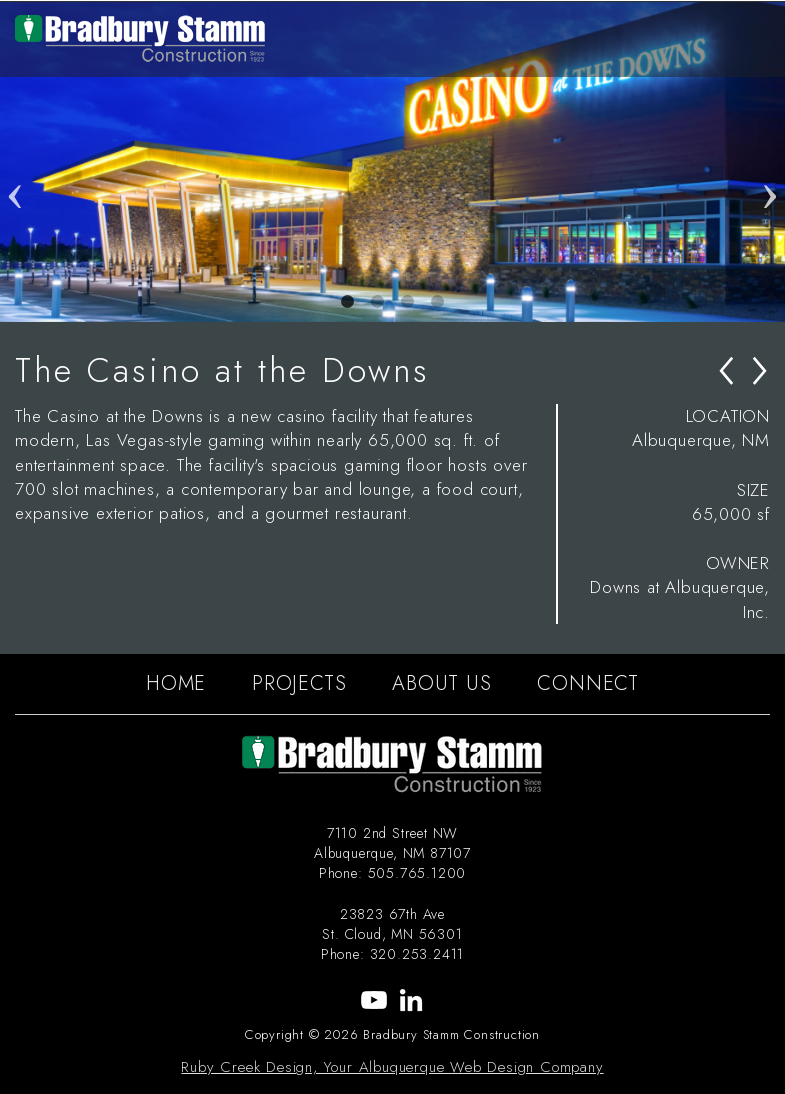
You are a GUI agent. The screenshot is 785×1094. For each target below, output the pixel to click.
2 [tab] (378, 302)
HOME (176, 683)
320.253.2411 (417, 954)
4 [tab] (438, 302)
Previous (15, 162)
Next (770, 162)
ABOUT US (441, 683)
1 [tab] (348, 302)
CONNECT (588, 683)
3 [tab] (408, 302)
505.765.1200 (417, 873)
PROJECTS (299, 683)
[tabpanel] (392, 162)
